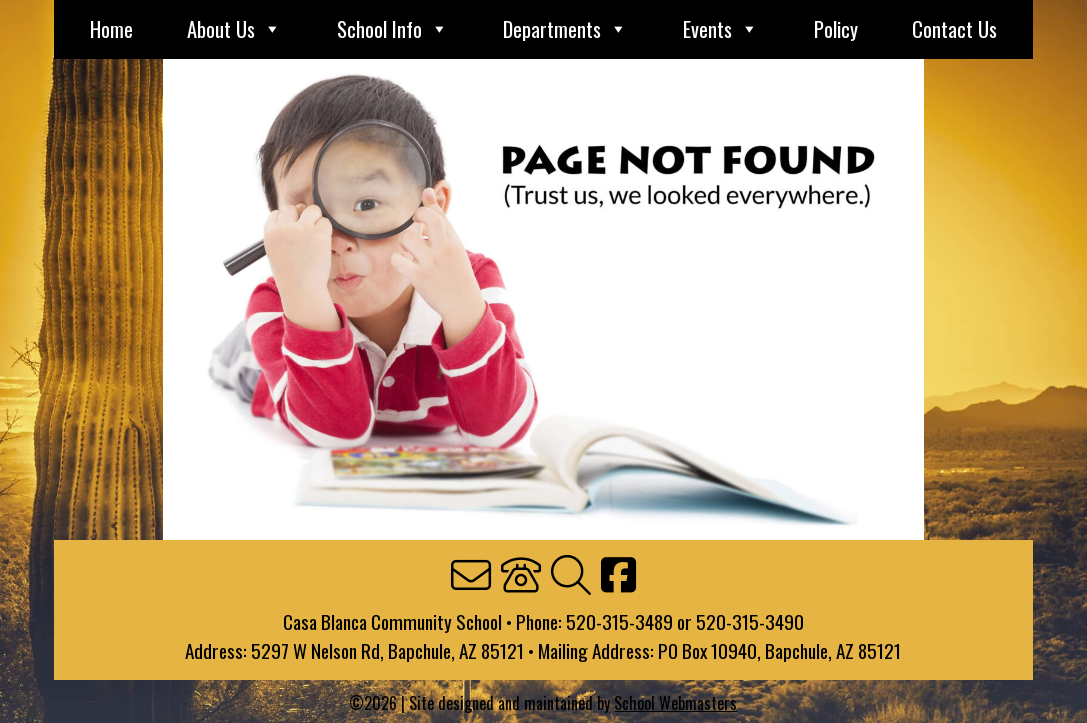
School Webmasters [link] (675, 702)
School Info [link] (393, 29)
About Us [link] (234, 29)
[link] (471, 576)
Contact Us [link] (954, 29)
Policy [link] (836, 29)
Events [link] (721, 29)
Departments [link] (565, 29)
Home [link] (111, 29)
